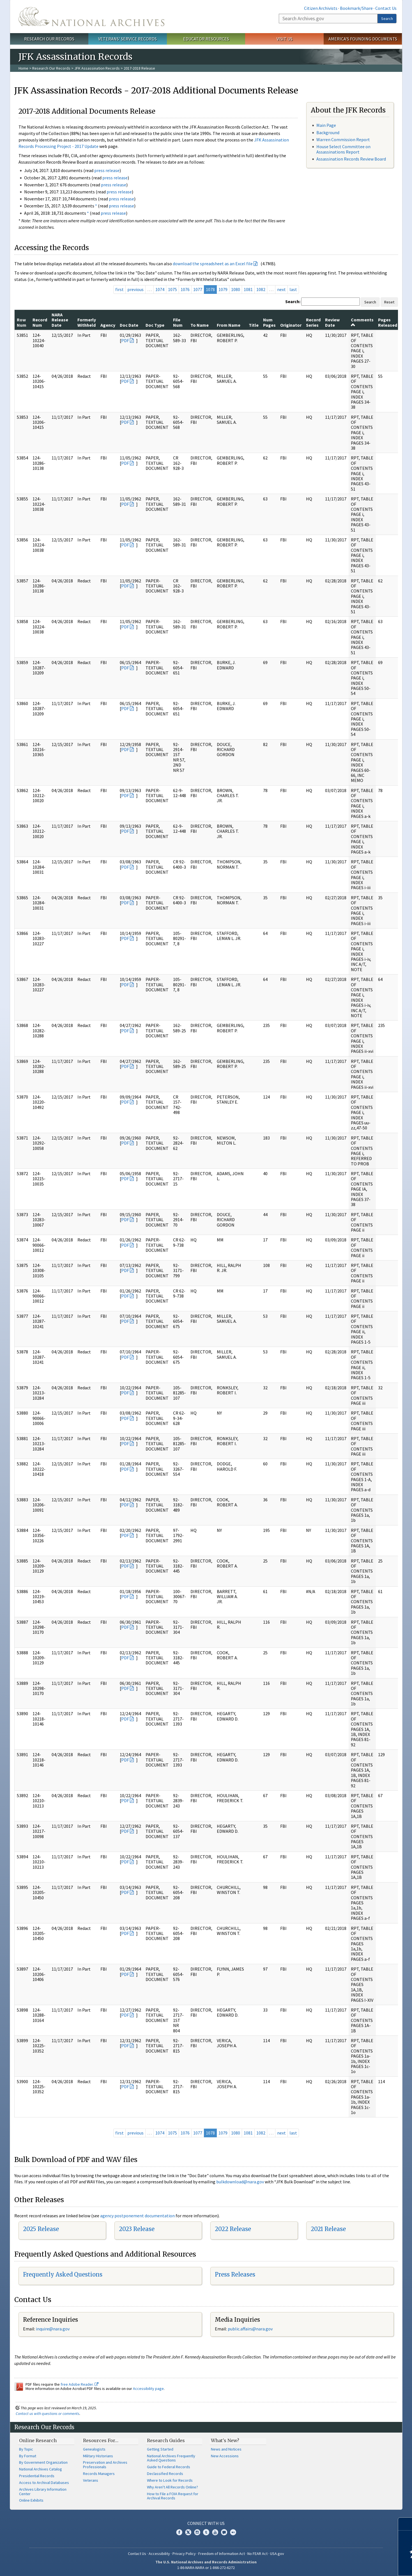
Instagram (197, 2532)
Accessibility (159, 2553)
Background (327, 132)
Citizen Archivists (320, 8)
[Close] (405, 2523)
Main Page (326, 125)
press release (106, 170)
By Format (27, 2455)
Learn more (362, 2565)
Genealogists (94, 2449)
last (293, 289)
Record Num (40, 322)
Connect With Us (206, 2523)
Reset (389, 302)
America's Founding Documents (362, 39)
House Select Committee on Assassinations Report (343, 149)
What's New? (225, 2440)
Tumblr (206, 2532)
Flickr (233, 2532)
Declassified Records (165, 2473)
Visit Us (285, 39)
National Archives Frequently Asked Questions (171, 2458)
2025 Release (41, 2228)
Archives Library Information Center (42, 2491)
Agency (107, 325)
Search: (292, 301)
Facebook (179, 2532)
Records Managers (99, 2473)
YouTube (215, 2532)
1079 (222, 289)
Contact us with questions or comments (47, 2413)
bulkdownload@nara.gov (240, 2181)
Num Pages (269, 322)
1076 (185, 289)
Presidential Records (36, 2475)
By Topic (26, 2449)
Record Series (313, 322)
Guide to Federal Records (168, 2466)
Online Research (38, 2440)
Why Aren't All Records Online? (172, 2487)
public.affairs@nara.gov (250, 2329)
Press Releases (235, 2274)
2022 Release (233, 2228)
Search (387, 18)
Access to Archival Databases (44, 2482)
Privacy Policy (184, 2553)
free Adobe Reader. (79, 2384)
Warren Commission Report (343, 139)
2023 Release (137, 2228)
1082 (260, 289)
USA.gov (277, 2553)
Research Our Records (49, 39)
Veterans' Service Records (127, 39)
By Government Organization (43, 2462)
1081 (248, 289)
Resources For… (100, 2440)
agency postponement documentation (137, 2215)
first (119, 289)
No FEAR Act (257, 2553)
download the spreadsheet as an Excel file (213, 263)
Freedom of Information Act (221, 2553)
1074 (159, 289)
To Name (199, 325)
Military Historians (98, 2455)
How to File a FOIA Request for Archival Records (172, 2496)
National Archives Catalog (40, 2469)
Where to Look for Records (170, 2480)
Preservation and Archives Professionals (105, 2464)
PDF (125, 340)
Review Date (332, 322)
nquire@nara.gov (53, 2329)
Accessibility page (148, 2388)
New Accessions (225, 2455)
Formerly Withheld (86, 322)
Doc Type (155, 325)
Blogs (224, 2532)
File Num (178, 322)
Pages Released (387, 322)
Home (23, 68)
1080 (235, 289)
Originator (290, 325)
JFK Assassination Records (97, 68)
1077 (197, 289)
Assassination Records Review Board (351, 159)
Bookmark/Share (356, 8)
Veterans (90, 2480)
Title (254, 325)
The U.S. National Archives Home (91, 16)
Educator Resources (206, 39)
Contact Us (386, 8)
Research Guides (166, 2440)
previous (135, 289)
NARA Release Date (60, 320)
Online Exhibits (31, 2500)
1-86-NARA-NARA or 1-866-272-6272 (206, 2567)
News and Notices (226, 2449)
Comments (362, 322)
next (281, 289)
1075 (172, 289)
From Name (228, 325)
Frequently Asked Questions (62, 2274)
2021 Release (328, 2228)
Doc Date (129, 325)
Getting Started (160, 2449)
